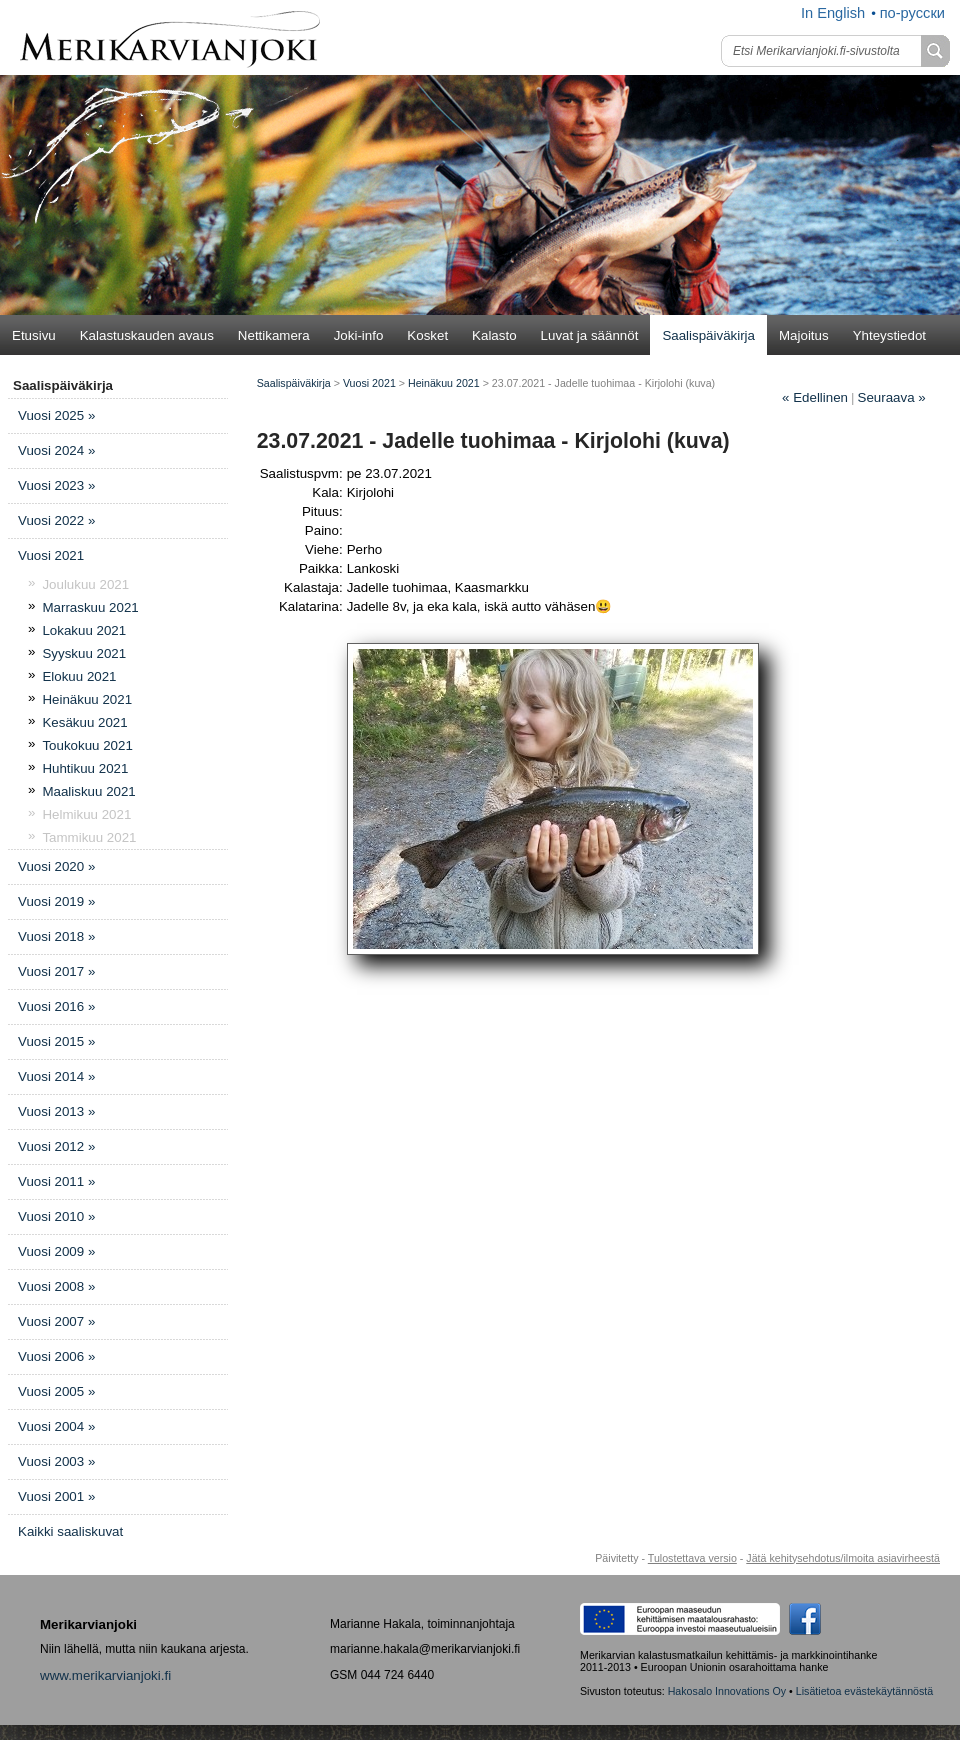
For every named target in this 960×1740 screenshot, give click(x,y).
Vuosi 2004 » (56, 1426)
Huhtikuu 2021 (85, 768)
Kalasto (494, 335)
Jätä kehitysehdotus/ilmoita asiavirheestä (843, 1558)
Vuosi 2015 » (56, 1041)
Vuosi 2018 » (56, 936)
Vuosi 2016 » (56, 1006)
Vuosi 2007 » (56, 1321)
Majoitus (804, 335)
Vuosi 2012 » (56, 1146)
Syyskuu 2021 (84, 653)
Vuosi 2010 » (56, 1216)
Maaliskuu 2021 (88, 791)
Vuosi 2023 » (56, 485)
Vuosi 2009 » (56, 1251)
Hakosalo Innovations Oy (727, 1691)
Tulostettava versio (692, 1558)
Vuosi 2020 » (56, 866)
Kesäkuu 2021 (84, 722)
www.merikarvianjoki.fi (105, 1675)
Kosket (427, 335)
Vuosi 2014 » (56, 1076)
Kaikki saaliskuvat (70, 1531)
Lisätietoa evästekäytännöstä (864, 1691)
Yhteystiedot (889, 335)
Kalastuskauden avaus (147, 335)
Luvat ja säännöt (590, 335)
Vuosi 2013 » (56, 1111)
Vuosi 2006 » (56, 1356)
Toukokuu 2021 (87, 745)
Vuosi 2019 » (56, 901)
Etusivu (34, 335)
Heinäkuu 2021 (87, 699)
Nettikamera (274, 335)
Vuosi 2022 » (56, 520)
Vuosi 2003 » (56, 1461)
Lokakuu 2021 (84, 630)
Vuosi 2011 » (56, 1181)
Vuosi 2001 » (56, 1496)
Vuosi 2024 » (56, 450)
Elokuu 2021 (79, 676)
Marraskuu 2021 (90, 607)
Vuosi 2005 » (56, 1391)
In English (833, 13)
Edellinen (815, 397)
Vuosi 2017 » (56, 971)
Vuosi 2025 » (56, 415)
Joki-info (359, 335)
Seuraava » (892, 397)
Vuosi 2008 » (56, 1286)
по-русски (912, 13)
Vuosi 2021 (51, 555)
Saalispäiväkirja (708, 335)
